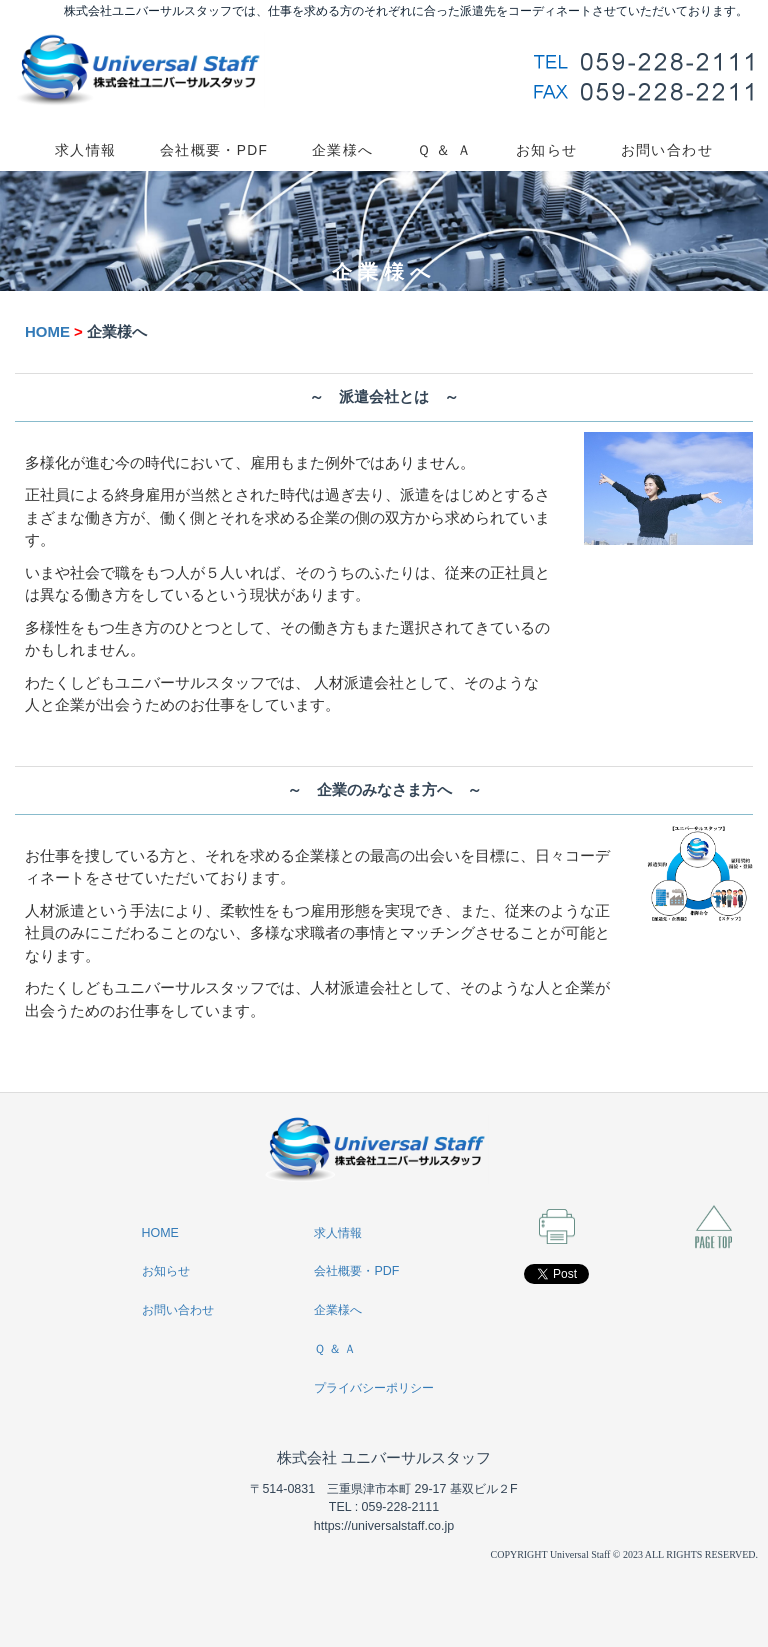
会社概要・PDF (214, 150)
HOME (47, 331)
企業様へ (343, 150)
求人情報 (86, 150)
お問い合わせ (667, 150)
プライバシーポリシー (374, 1388)
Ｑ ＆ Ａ (445, 150)
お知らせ (547, 150)
